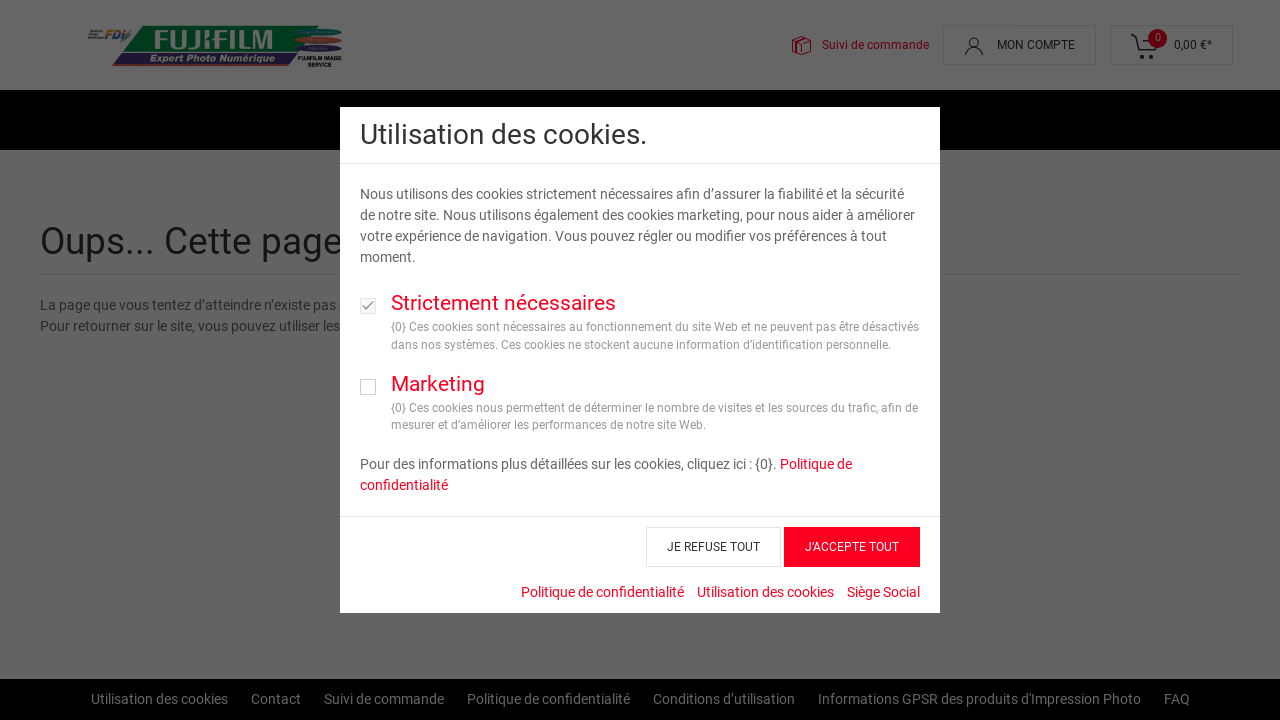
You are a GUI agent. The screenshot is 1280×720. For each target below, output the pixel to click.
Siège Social (883, 592)
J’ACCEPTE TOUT (852, 547)
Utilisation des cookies (765, 592)
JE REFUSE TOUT (713, 547)
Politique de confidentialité (602, 592)
